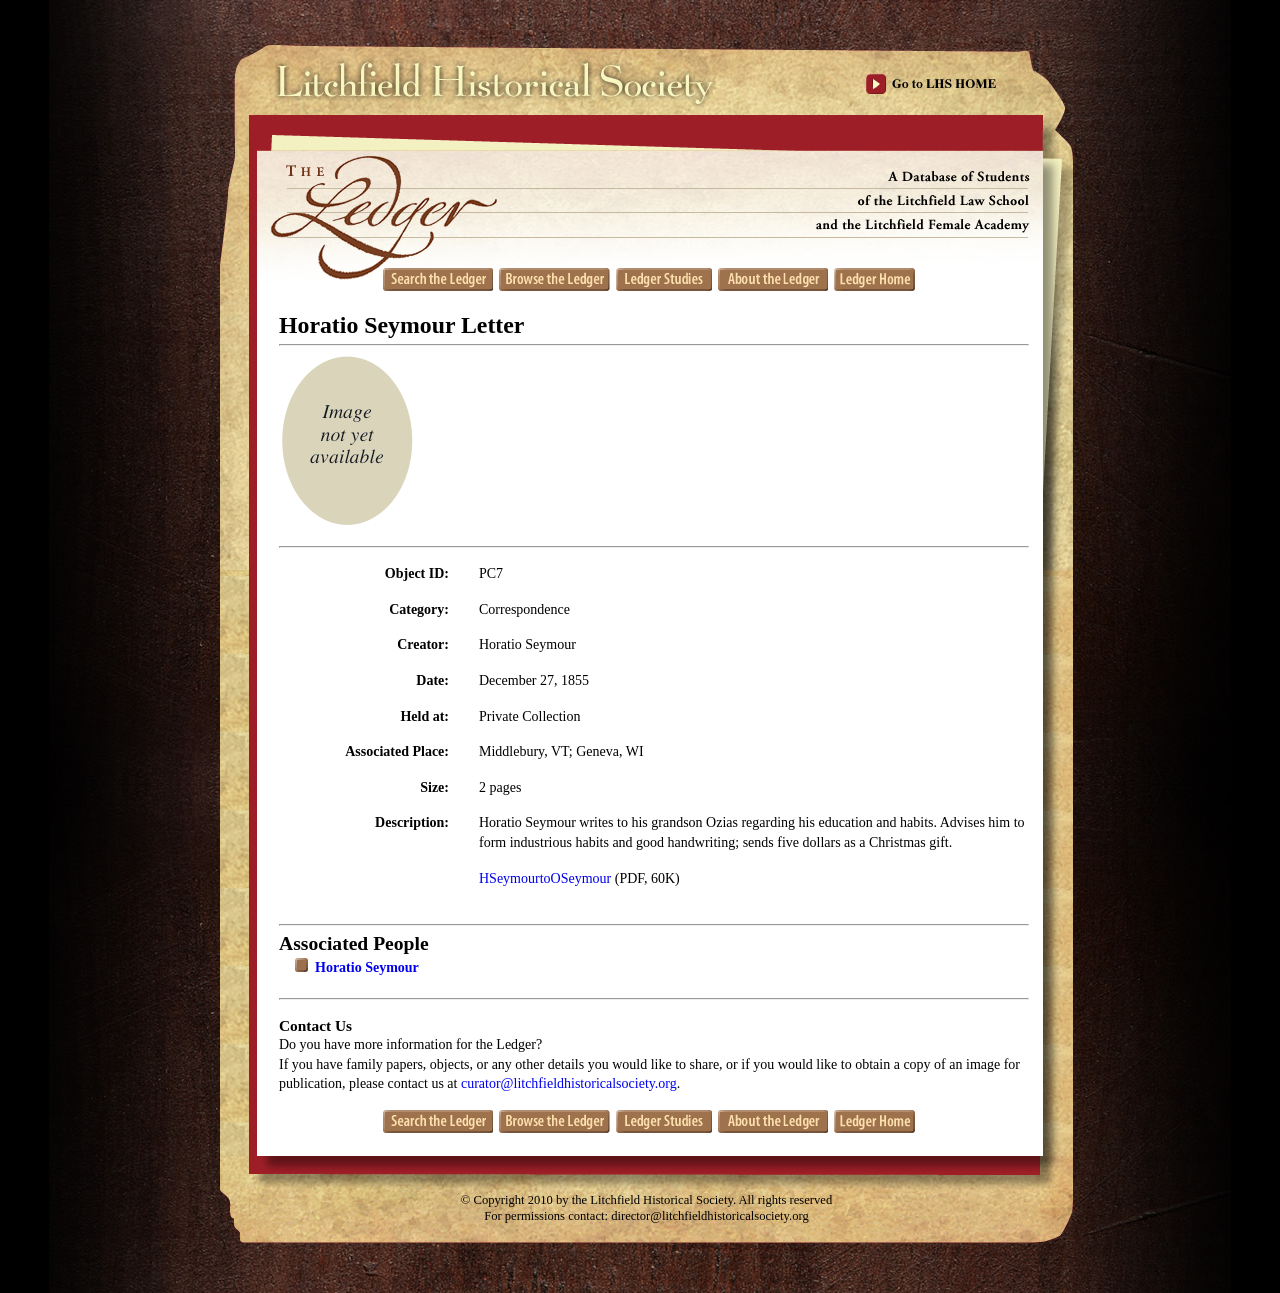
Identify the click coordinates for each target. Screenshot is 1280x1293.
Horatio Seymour (367, 967)
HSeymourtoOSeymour (545, 878)
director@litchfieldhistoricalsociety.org (710, 1216)
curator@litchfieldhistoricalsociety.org (569, 1083)
